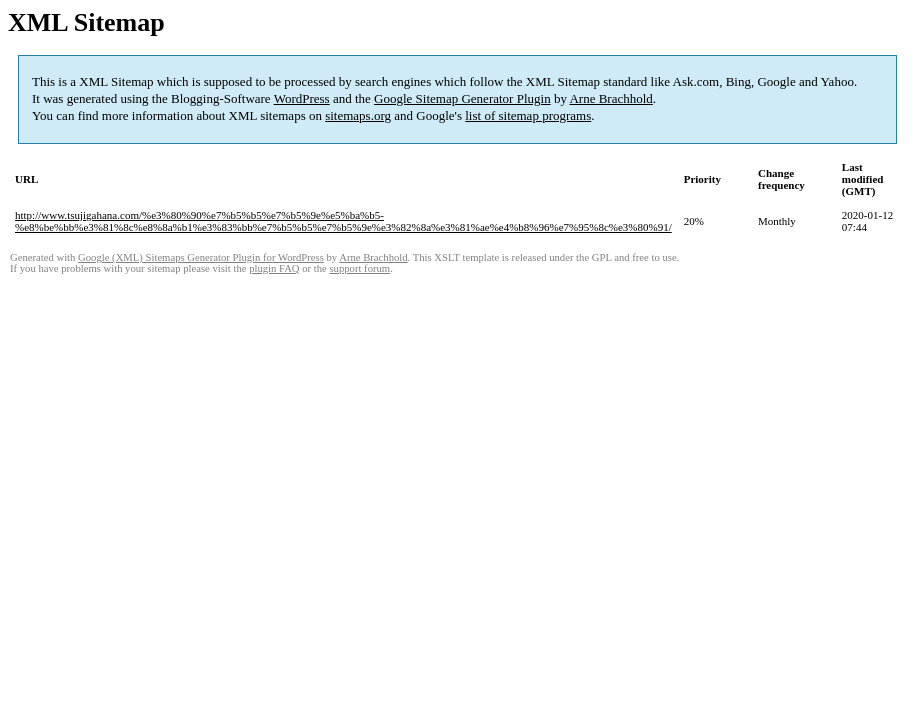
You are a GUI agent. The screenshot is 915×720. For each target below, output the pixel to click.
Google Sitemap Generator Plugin (462, 98)
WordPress (302, 98)
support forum (359, 268)
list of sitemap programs (528, 115)
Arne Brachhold (610, 98)
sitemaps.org (358, 115)
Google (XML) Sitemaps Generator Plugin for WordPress (201, 257)
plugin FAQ (274, 268)
